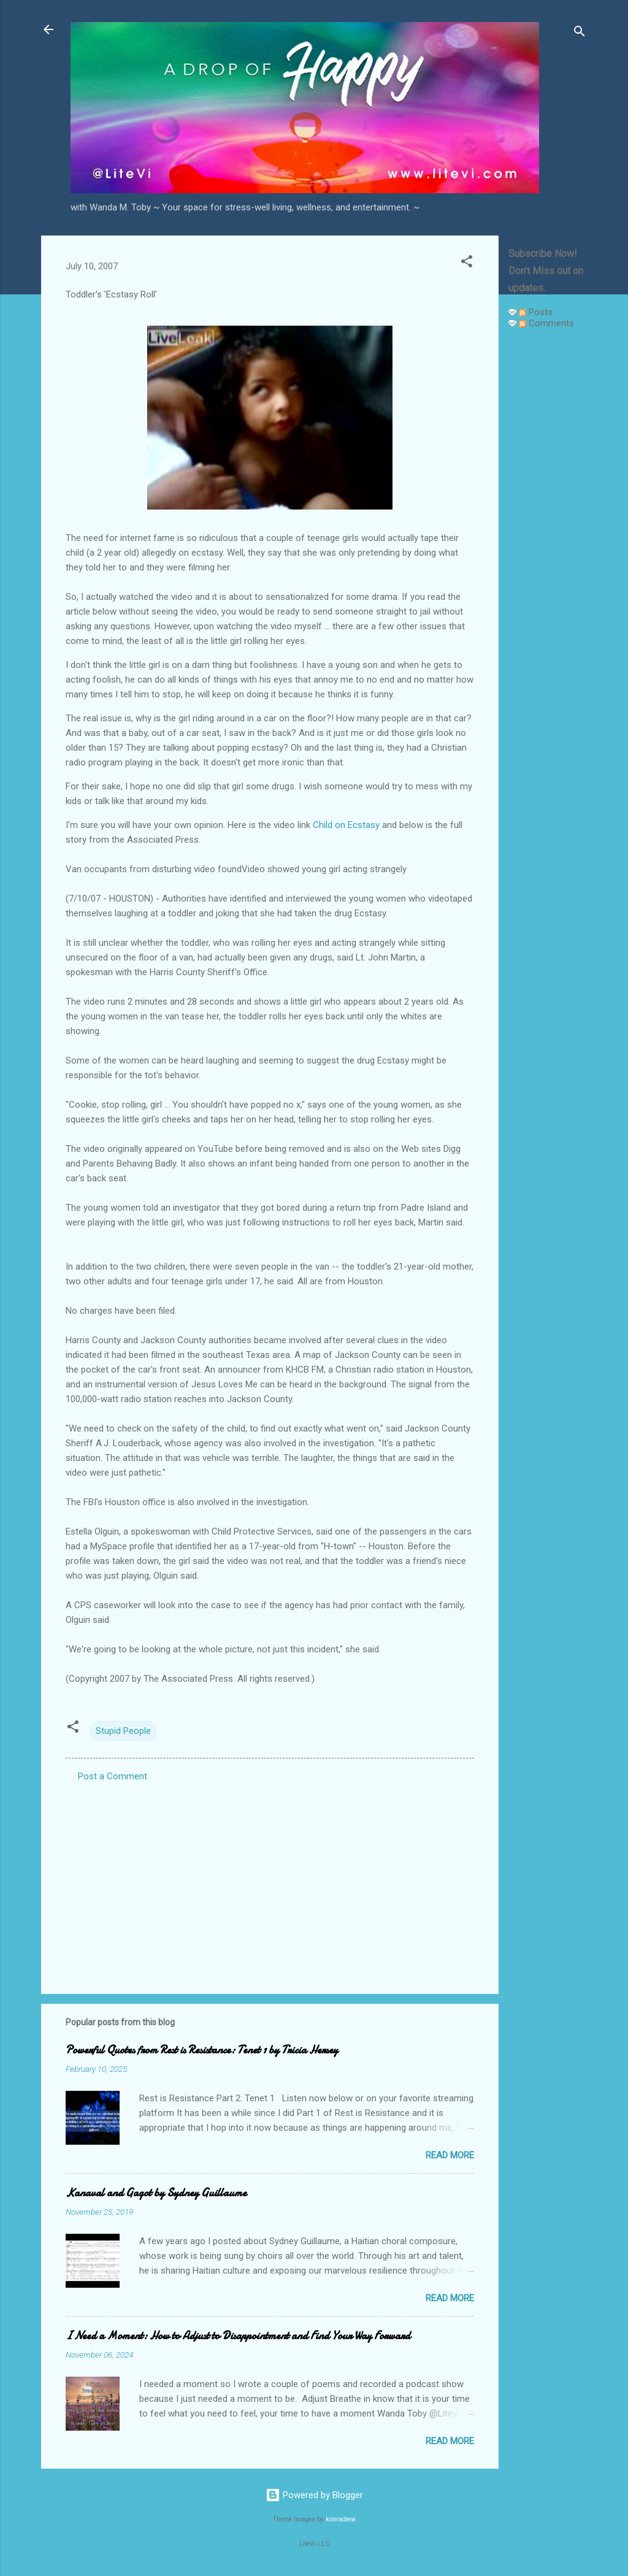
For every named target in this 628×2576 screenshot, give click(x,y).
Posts (536, 312)
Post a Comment (112, 1776)
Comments (546, 323)
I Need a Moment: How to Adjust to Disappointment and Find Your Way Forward (238, 2336)
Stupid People (123, 1730)
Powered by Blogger (314, 2495)
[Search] (579, 33)
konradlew (341, 2519)
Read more (450, 2155)
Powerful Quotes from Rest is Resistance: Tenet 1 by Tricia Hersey (202, 2050)
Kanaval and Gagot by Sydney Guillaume (156, 2193)
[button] (466, 263)
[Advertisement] (547, 523)
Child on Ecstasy (346, 824)
